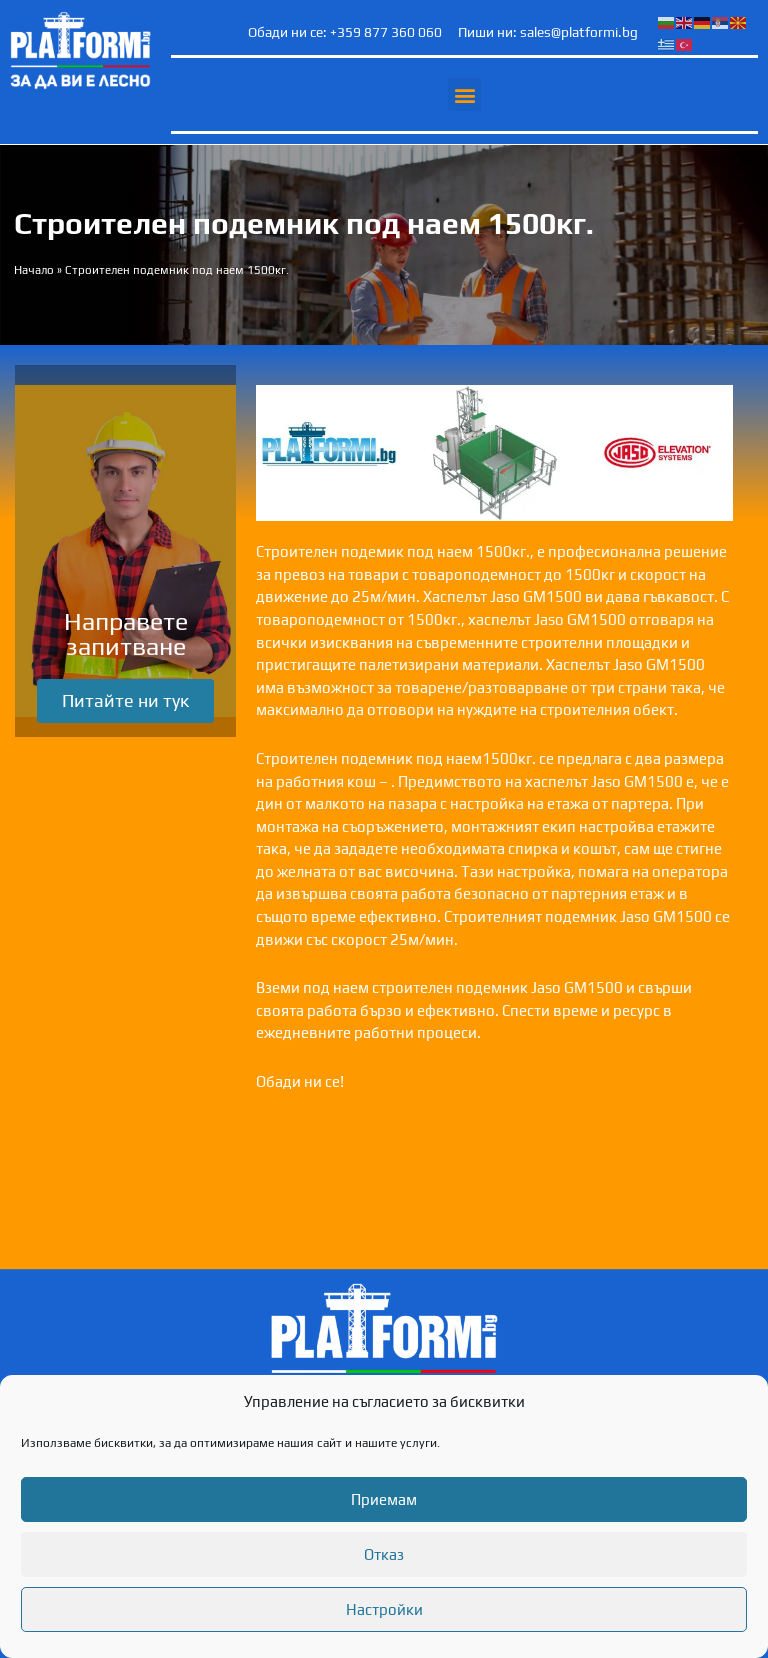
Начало (34, 270)
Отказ (384, 1554)
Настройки (384, 1609)
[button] (464, 94)
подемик (372, 551)
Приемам (384, 1499)
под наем (440, 551)
